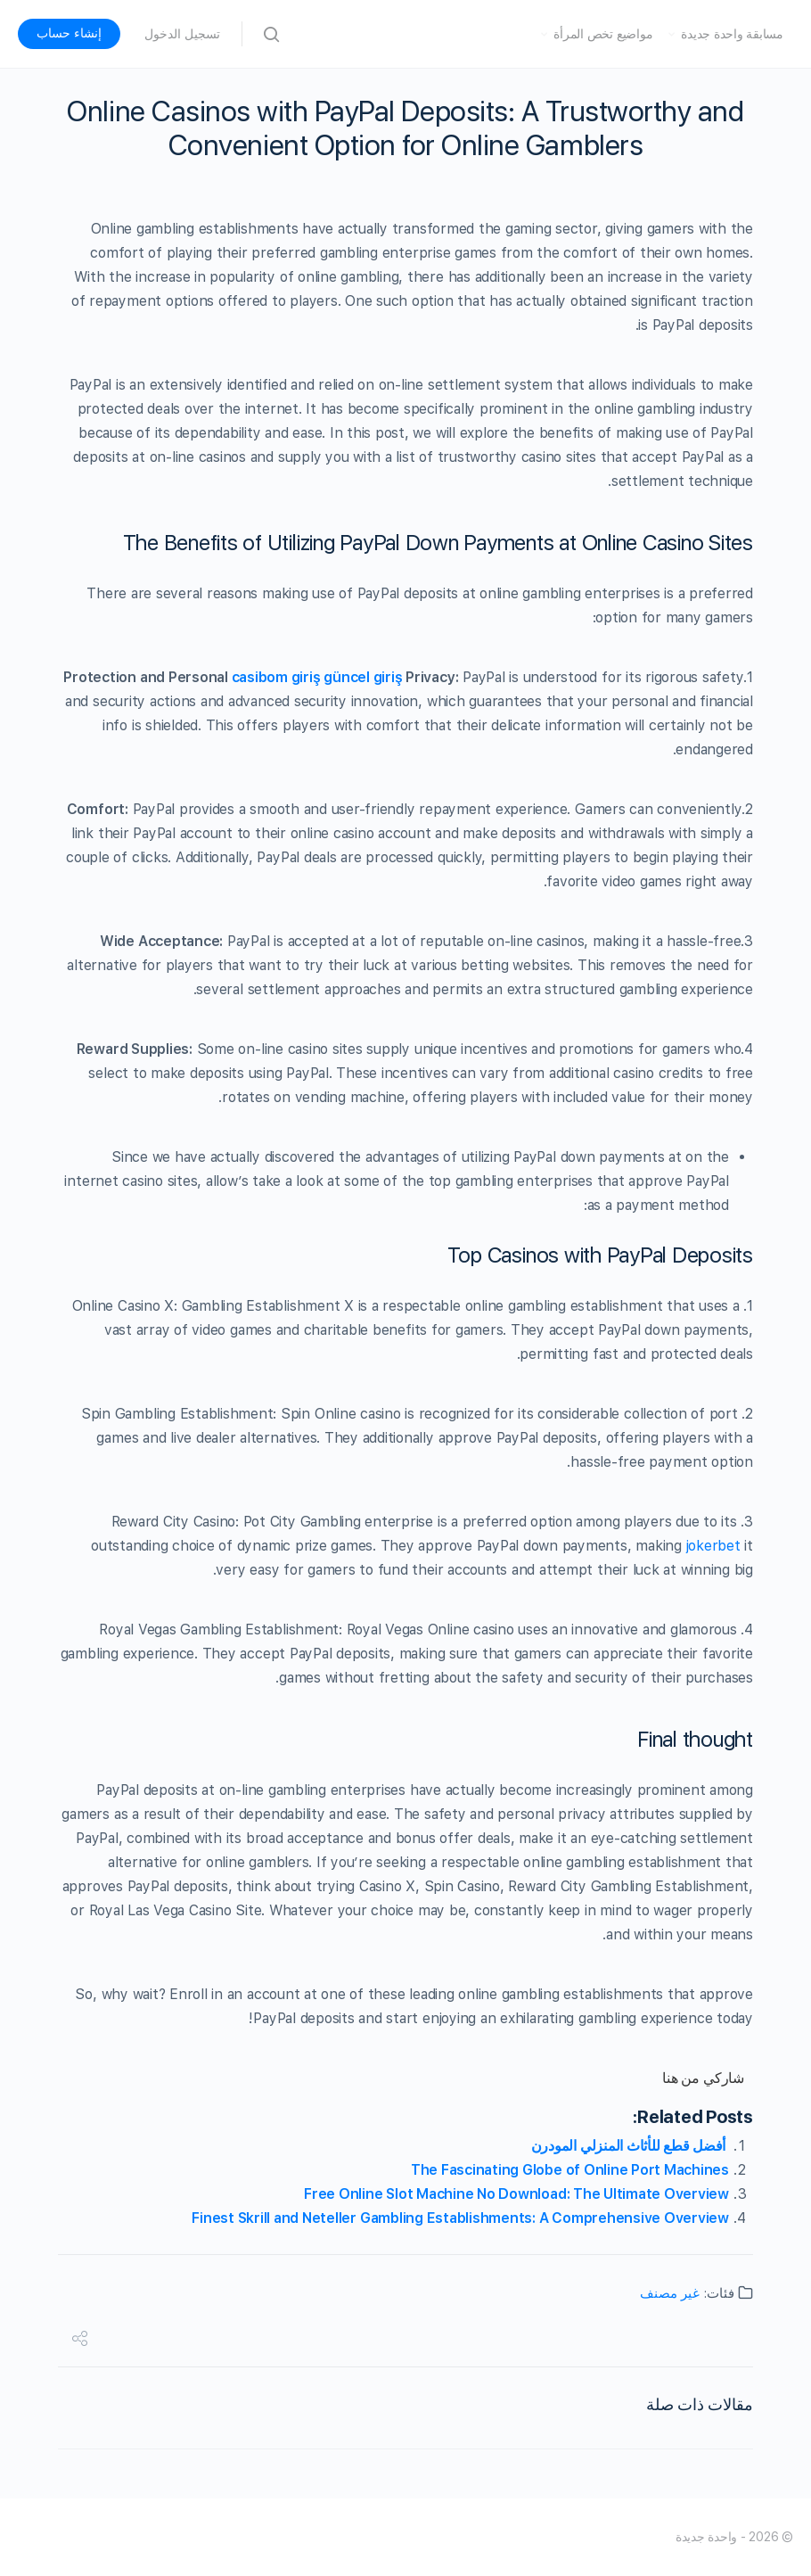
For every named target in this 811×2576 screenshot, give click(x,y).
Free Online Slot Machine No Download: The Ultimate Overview (516, 2193)
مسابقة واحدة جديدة (732, 34)
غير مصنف (670, 2293)
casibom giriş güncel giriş (317, 677)
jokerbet (713, 1545)
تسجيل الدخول (182, 34)
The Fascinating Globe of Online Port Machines (570, 2169)
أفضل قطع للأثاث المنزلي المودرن (630, 2145)
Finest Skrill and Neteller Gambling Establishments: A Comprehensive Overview (460, 2218)
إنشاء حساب (69, 33)
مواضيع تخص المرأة (602, 34)
